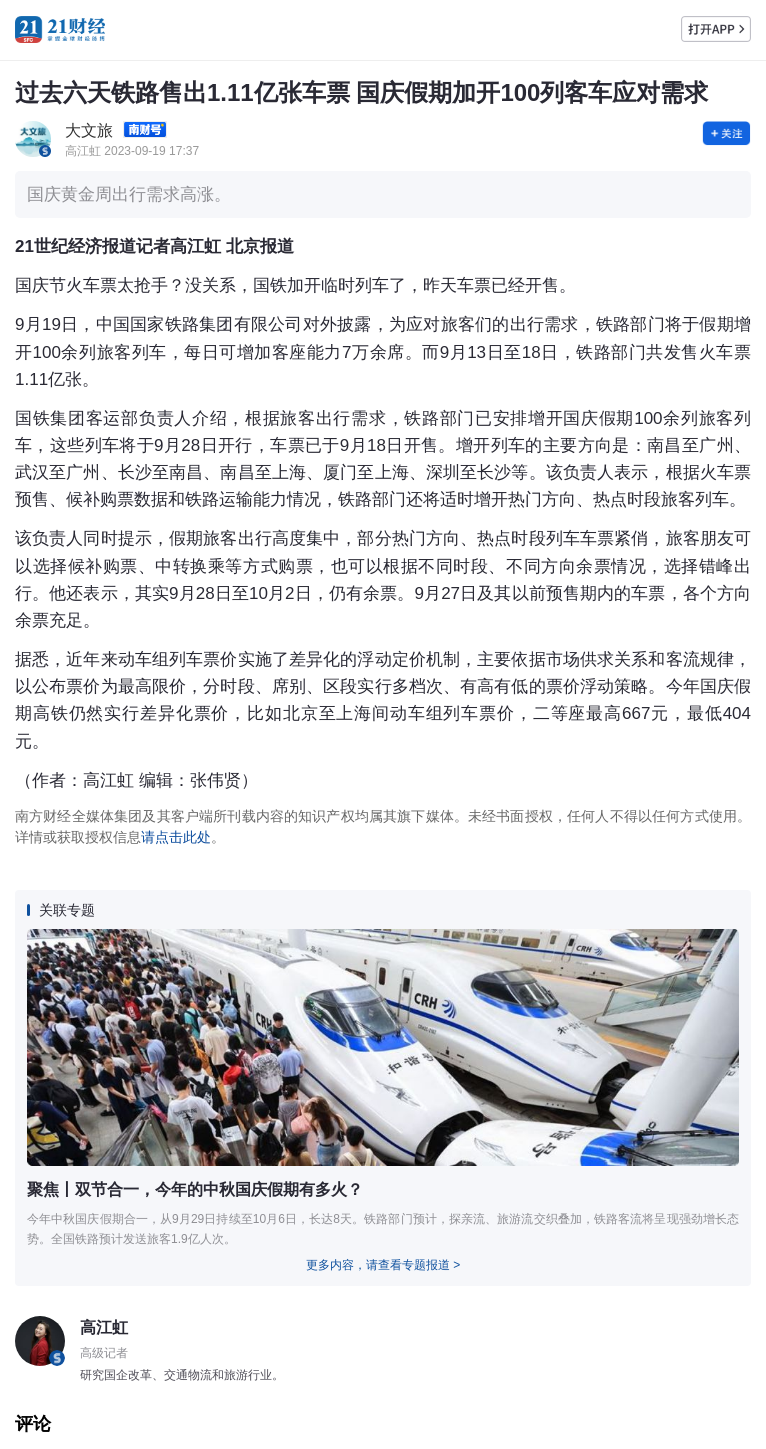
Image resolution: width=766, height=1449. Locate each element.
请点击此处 (176, 837)
